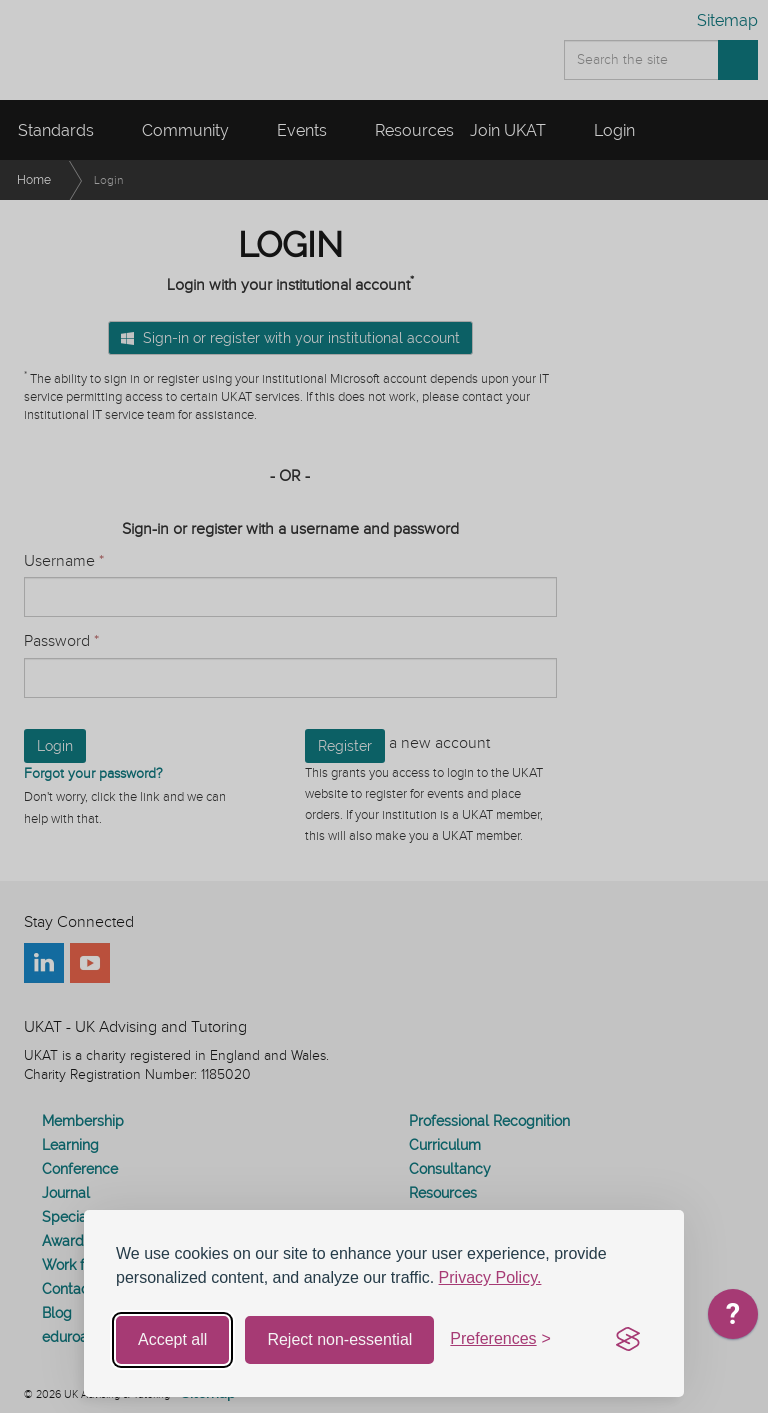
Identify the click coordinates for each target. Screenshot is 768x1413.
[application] (733, 1319)
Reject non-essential (339, 1339)
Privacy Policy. (490, 1277)
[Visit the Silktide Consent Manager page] (628, 1340)
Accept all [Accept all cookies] (172, 1339)
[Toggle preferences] (500, 1339)
